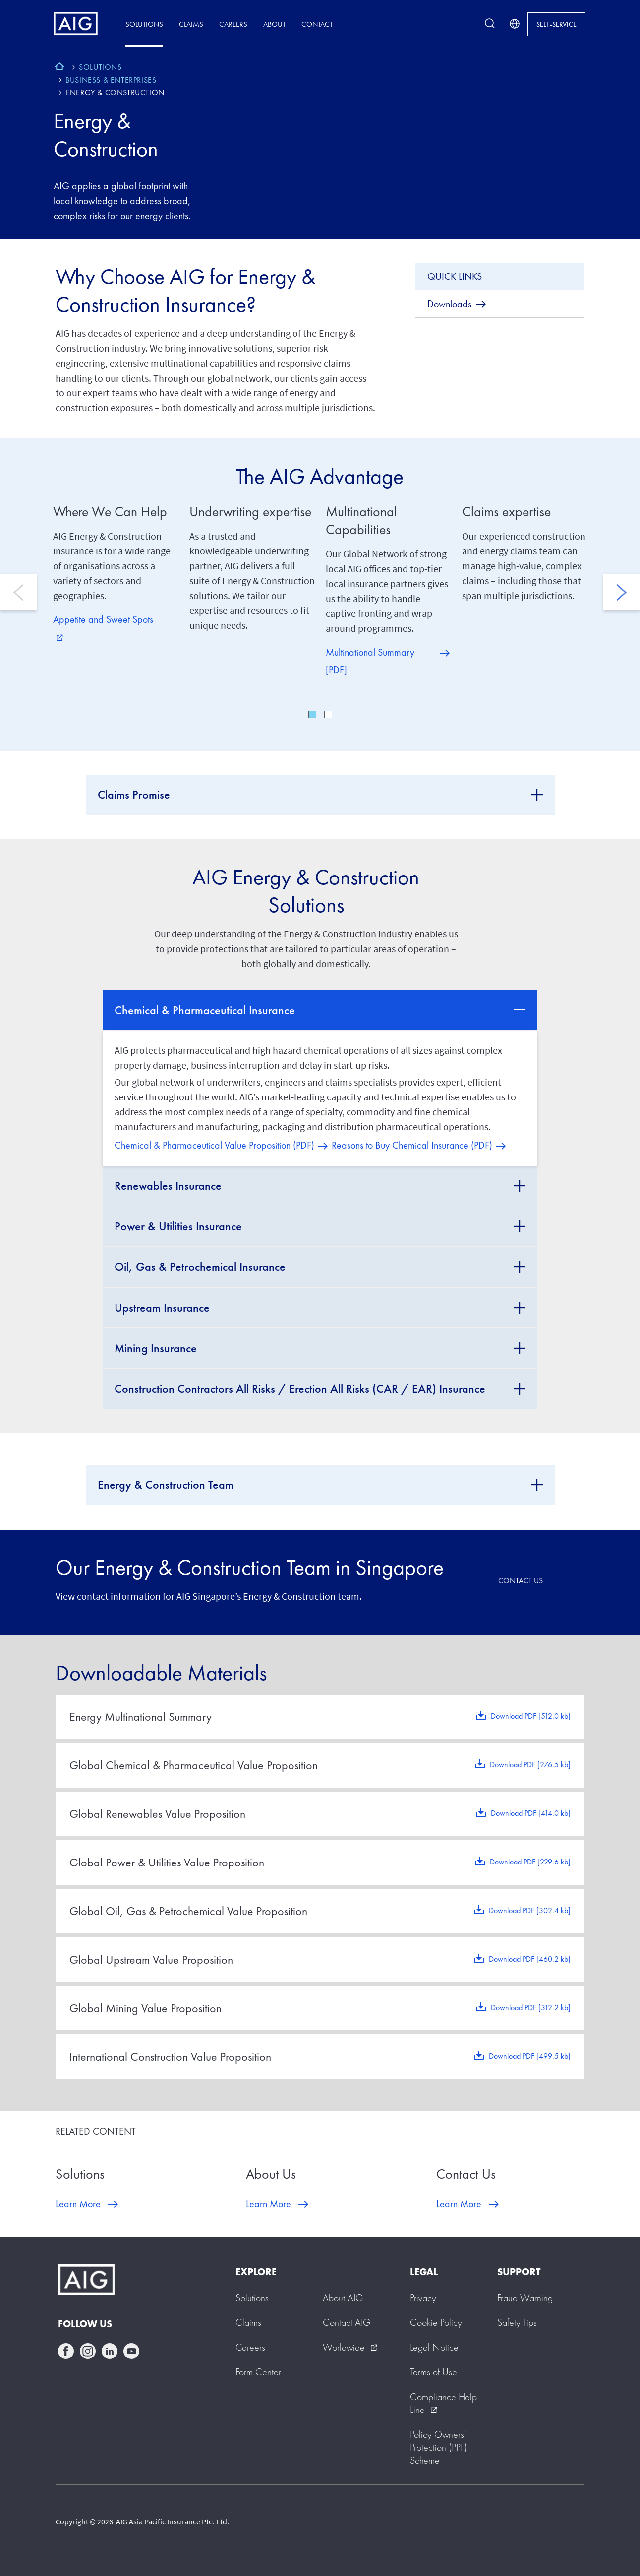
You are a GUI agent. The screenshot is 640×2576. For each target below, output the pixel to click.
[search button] (489, 24)
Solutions (144, 24)
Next (621, 592)
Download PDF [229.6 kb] (530, 1862)
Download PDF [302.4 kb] (530, 1910)
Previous (18, 592)
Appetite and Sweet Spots (103, 627)
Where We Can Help (110, 511)
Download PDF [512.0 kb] (531, 1716)
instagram (88, 2351)
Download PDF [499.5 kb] (530, 2056)
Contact (317, 24)
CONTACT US (520, 1580)
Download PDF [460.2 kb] (530, 1959)
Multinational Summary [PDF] (370, 661)
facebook (66, 2351)
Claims (191, 24)
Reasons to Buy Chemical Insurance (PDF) (412, 1145)
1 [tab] (312, 714)
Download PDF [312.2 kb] (531, 2007)
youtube (131, 2351)
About (274, 24)
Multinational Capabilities (361, 520)
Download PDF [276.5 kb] (530, 1764)
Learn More (78, 2203)
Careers (233, 24)
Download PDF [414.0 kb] (531, 1813)
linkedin (109, 2351)
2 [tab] (328, 714)
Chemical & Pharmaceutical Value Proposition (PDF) (214, 1145)
